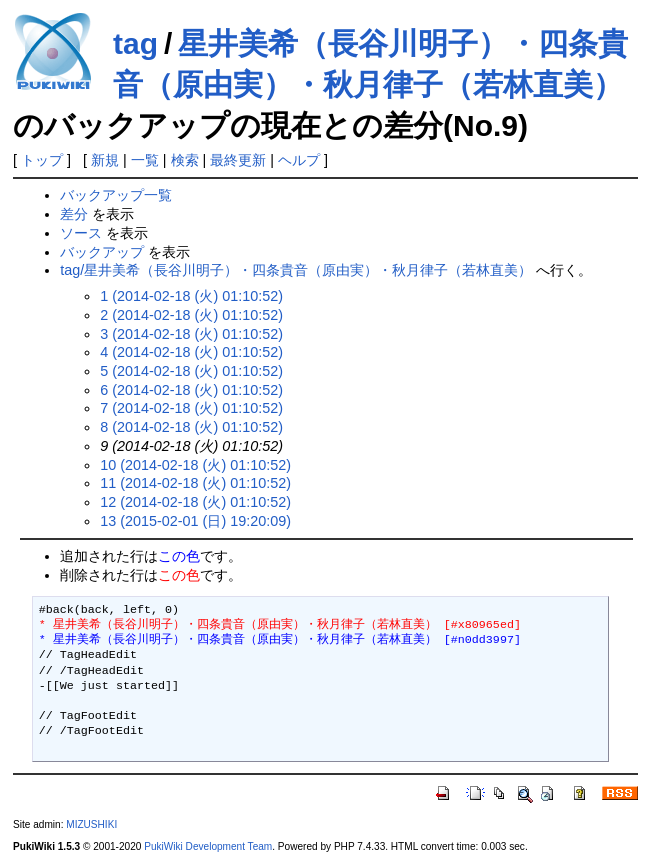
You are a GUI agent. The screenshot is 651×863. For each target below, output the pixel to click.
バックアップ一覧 (116, 195)
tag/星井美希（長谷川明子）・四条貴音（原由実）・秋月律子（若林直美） (296, 270)
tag (135, 43)
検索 (185, 160)
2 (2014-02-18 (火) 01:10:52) (191, 315)
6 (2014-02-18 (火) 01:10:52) (191, 390)
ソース (81, 233)
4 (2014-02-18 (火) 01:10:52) (191, 352)
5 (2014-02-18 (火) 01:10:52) (191, 371)
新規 (105, 160)
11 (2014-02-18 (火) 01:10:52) (195, 483)
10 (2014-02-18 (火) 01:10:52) (195, 465)
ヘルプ (299, 160)
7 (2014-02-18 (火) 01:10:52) (191, 408)
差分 (74, 214)
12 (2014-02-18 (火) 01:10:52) (195, 502)
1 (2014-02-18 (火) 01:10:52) (191, 296)
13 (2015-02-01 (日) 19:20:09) (195, 521)
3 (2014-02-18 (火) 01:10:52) (191, 334)
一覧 (145, 160)
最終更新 (238, 160)
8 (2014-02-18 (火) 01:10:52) (191, 427)
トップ (42, 160)
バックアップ (102, 252)
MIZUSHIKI (91, 824)
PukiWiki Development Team (208, 846)
